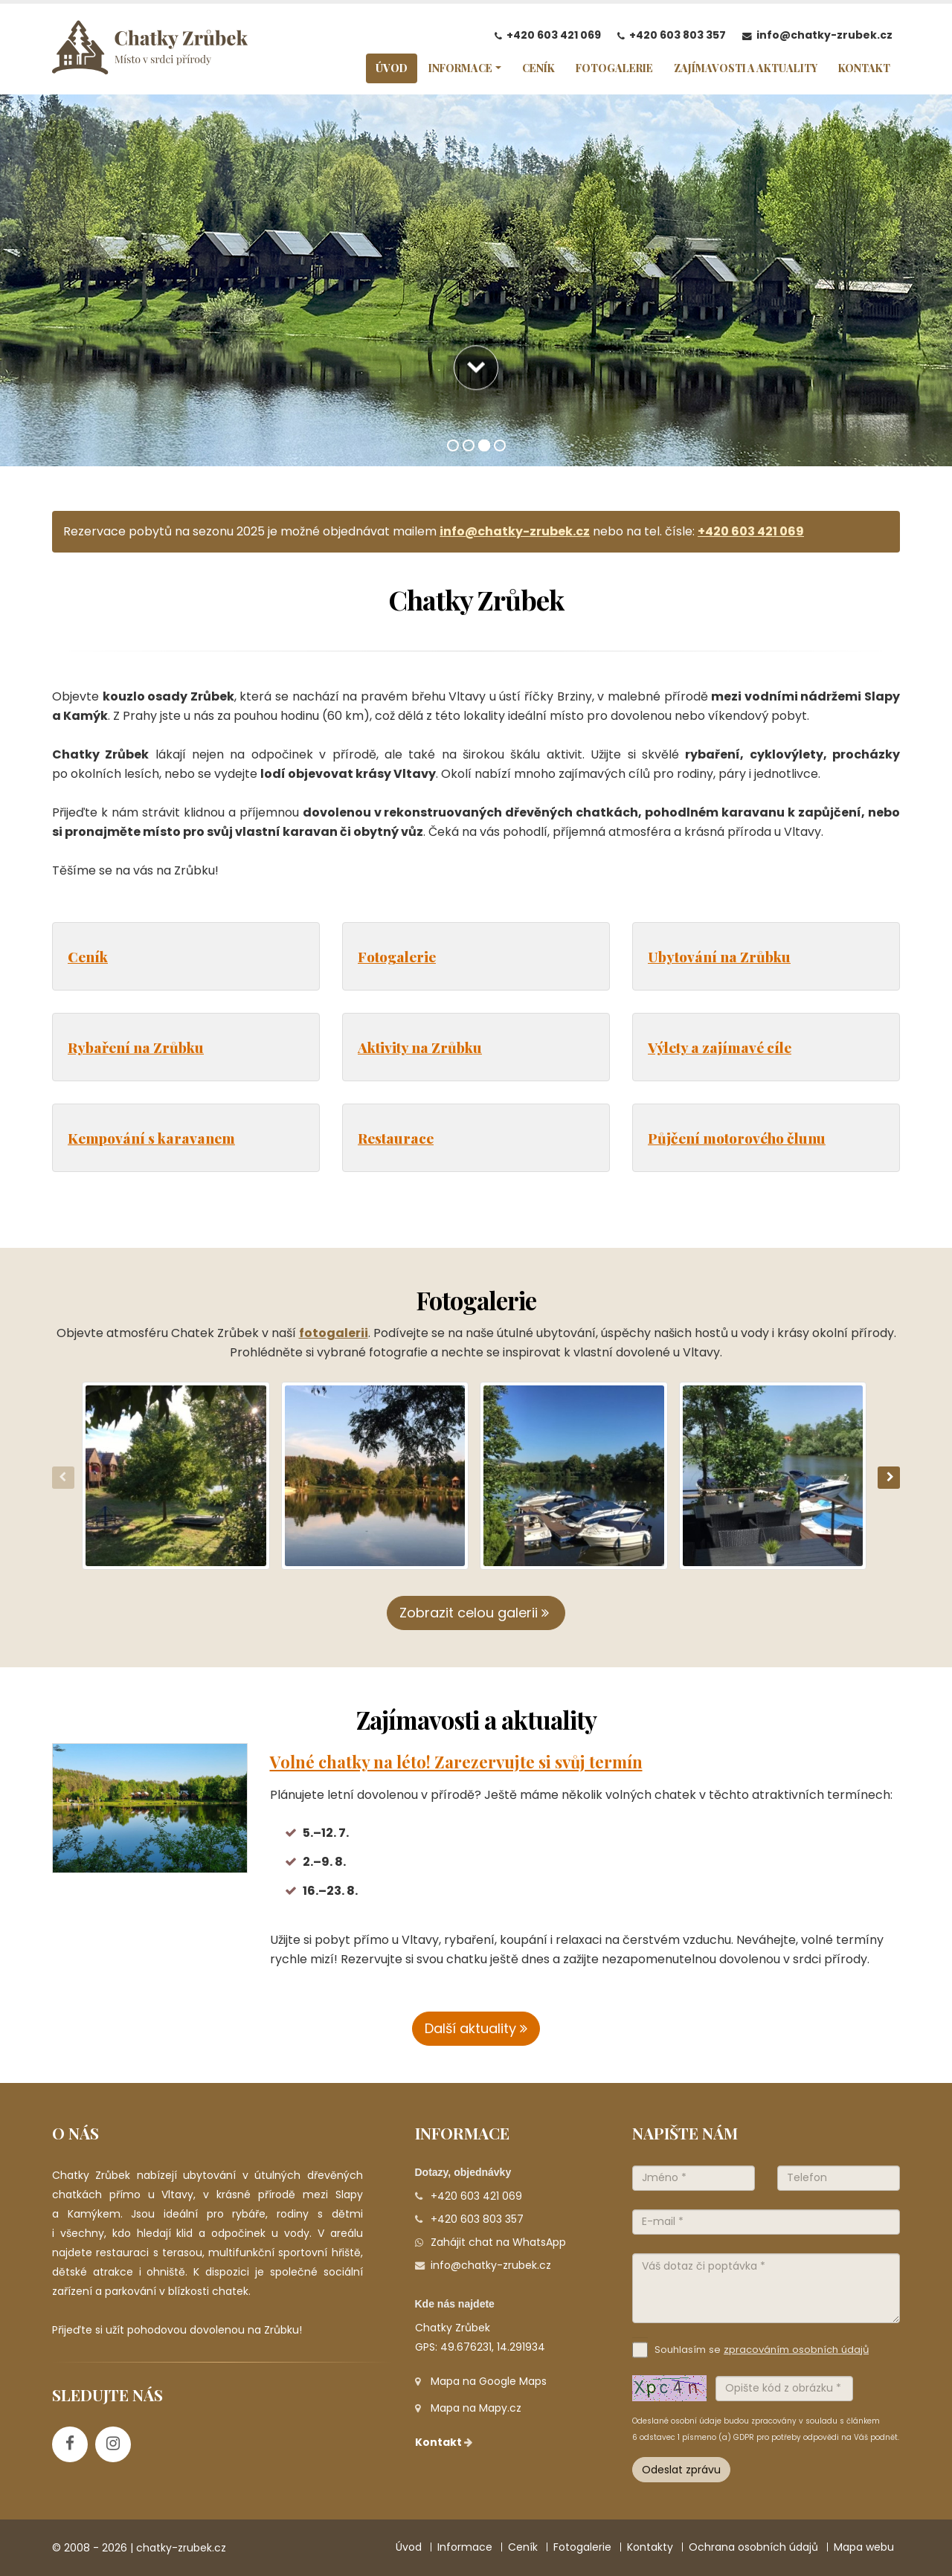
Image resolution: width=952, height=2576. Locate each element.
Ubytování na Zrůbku (719, 956)
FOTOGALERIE (614, 68)
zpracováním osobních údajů (796, 2349)
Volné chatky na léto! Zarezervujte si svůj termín (456, 1762)
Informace (464, 2547)
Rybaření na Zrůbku (136, 1047)
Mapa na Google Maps (489, 2381)
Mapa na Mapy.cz (476, 2407)
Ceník (88, 956)
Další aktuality (476, 2028)
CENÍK (538, 68)
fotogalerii (333, 1333)
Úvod (409, 2547)
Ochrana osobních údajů (753, 2547)
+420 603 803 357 (677, 35)
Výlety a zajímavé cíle (719, 1047)
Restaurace (396, 1137)
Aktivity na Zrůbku (420, 1047)
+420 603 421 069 (553, 35)
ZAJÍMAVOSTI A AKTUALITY (745, 68)
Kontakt (445, 2442)
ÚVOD (392, 68)
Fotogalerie (397, 956)
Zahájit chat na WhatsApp (498, 2242)
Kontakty (650, 2547)
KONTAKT (864, 68)
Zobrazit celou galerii (476, 1612)
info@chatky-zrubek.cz (824, 35)
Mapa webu (864, 2547)
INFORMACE (460, 68)
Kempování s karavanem (151, 1137)
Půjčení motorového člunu (737, 1137)
